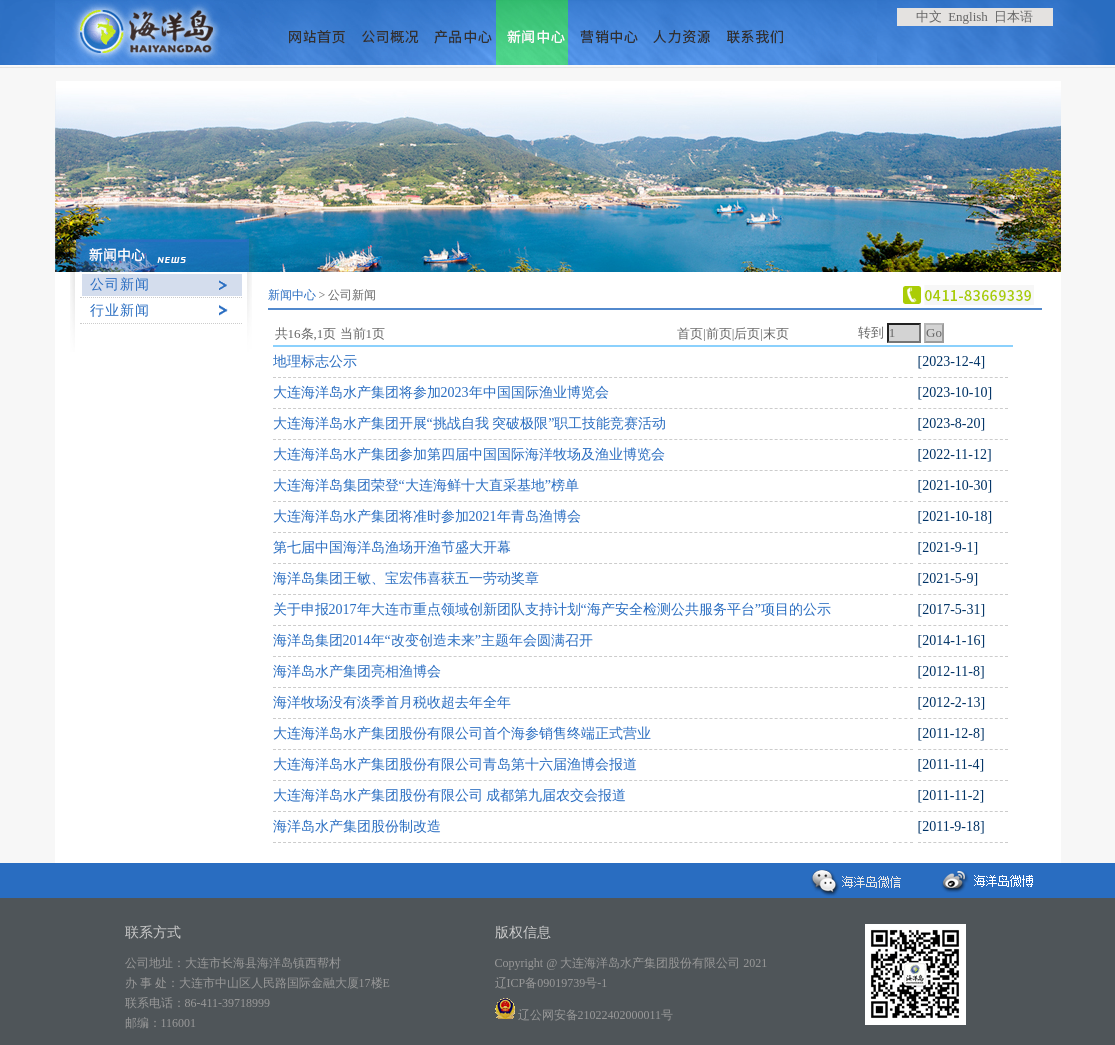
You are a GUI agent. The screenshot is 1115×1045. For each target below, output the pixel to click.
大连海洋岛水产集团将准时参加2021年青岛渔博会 (427, 516)
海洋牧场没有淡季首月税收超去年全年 (392, 702)
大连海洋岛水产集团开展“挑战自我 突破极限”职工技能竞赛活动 (470, 423)
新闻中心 (292, 295)
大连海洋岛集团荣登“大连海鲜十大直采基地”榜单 (426, 485)
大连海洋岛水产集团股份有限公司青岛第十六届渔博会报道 (455, 764)
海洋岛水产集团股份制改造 (357, 826)
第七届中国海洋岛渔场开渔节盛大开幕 (392, 547)
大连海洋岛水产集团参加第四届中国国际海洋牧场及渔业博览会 (469, 454)
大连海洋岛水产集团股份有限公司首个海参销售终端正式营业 (462, 733)
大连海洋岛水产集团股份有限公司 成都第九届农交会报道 (450, 795)
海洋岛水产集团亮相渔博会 (357, 671)
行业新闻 (120, 310)
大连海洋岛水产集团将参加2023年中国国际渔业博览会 (441, 392)
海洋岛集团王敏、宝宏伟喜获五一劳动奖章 (406, 578)
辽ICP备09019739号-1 (551, 983)
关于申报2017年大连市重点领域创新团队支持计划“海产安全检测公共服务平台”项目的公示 (552, 609)
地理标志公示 (315, 361)
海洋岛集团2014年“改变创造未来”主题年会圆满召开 (433, 640)
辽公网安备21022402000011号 (584, 1015)
